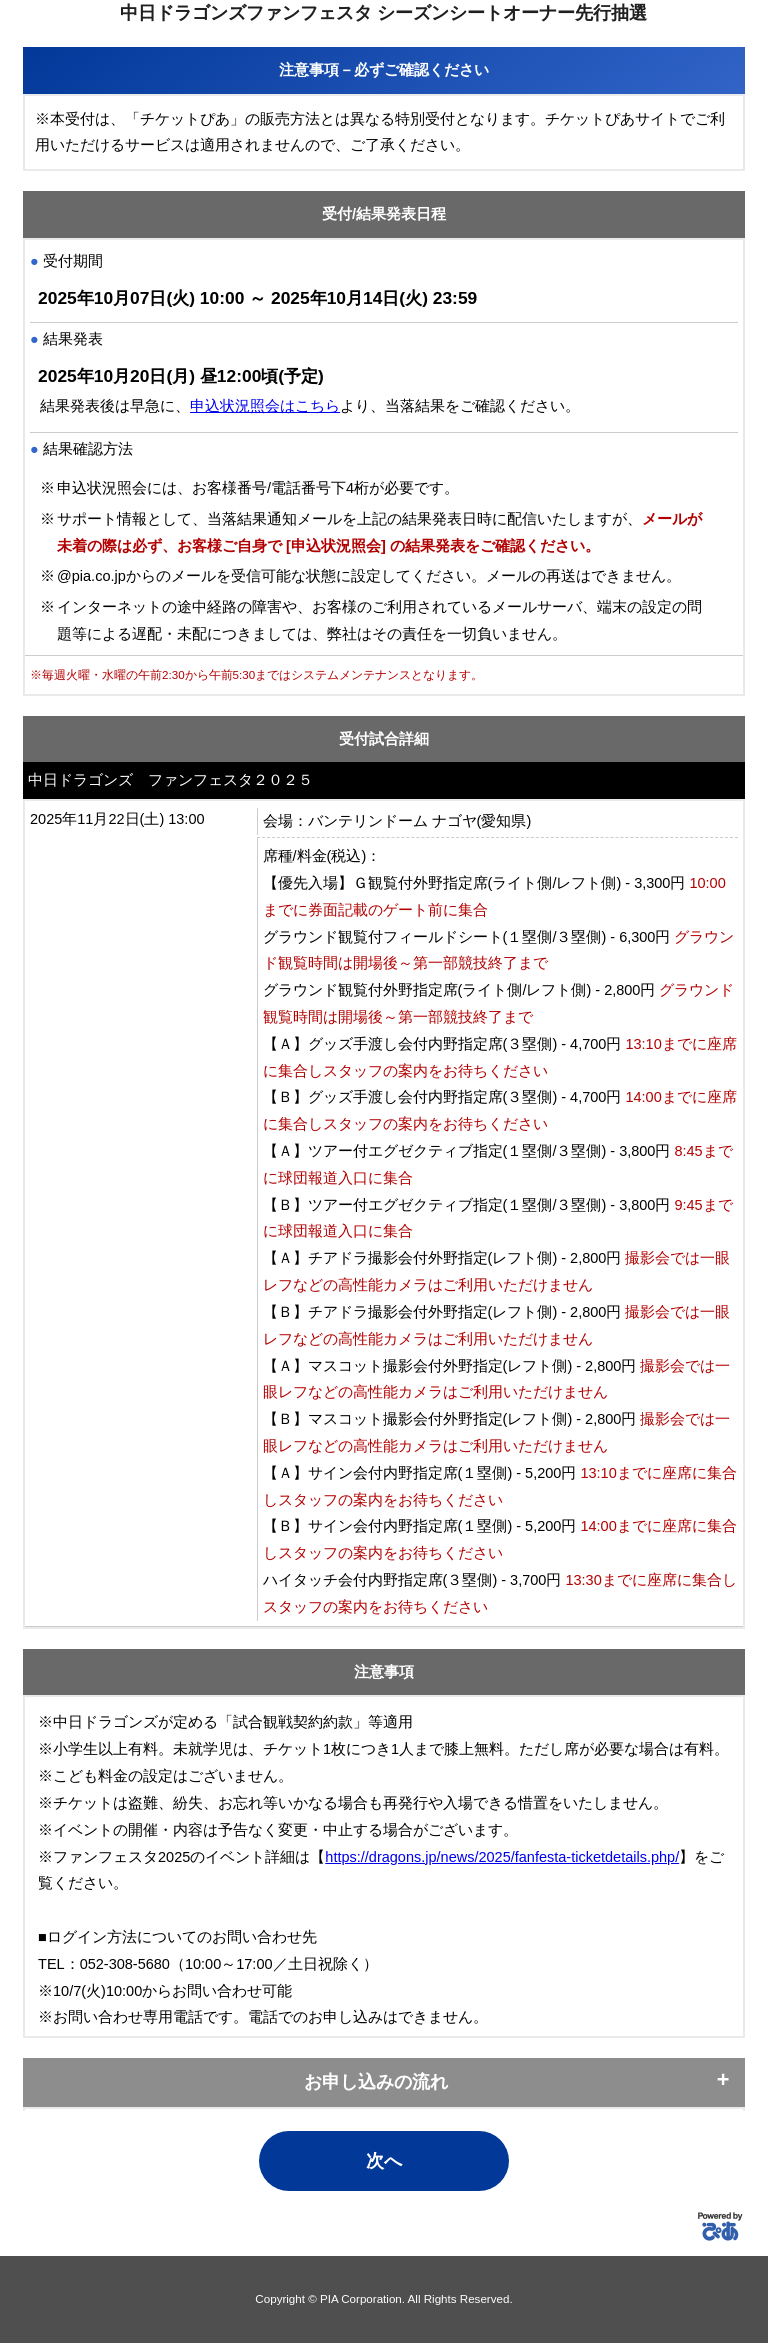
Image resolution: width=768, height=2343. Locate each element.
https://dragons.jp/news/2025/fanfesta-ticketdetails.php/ (502, 1857)
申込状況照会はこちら (265, 406)
